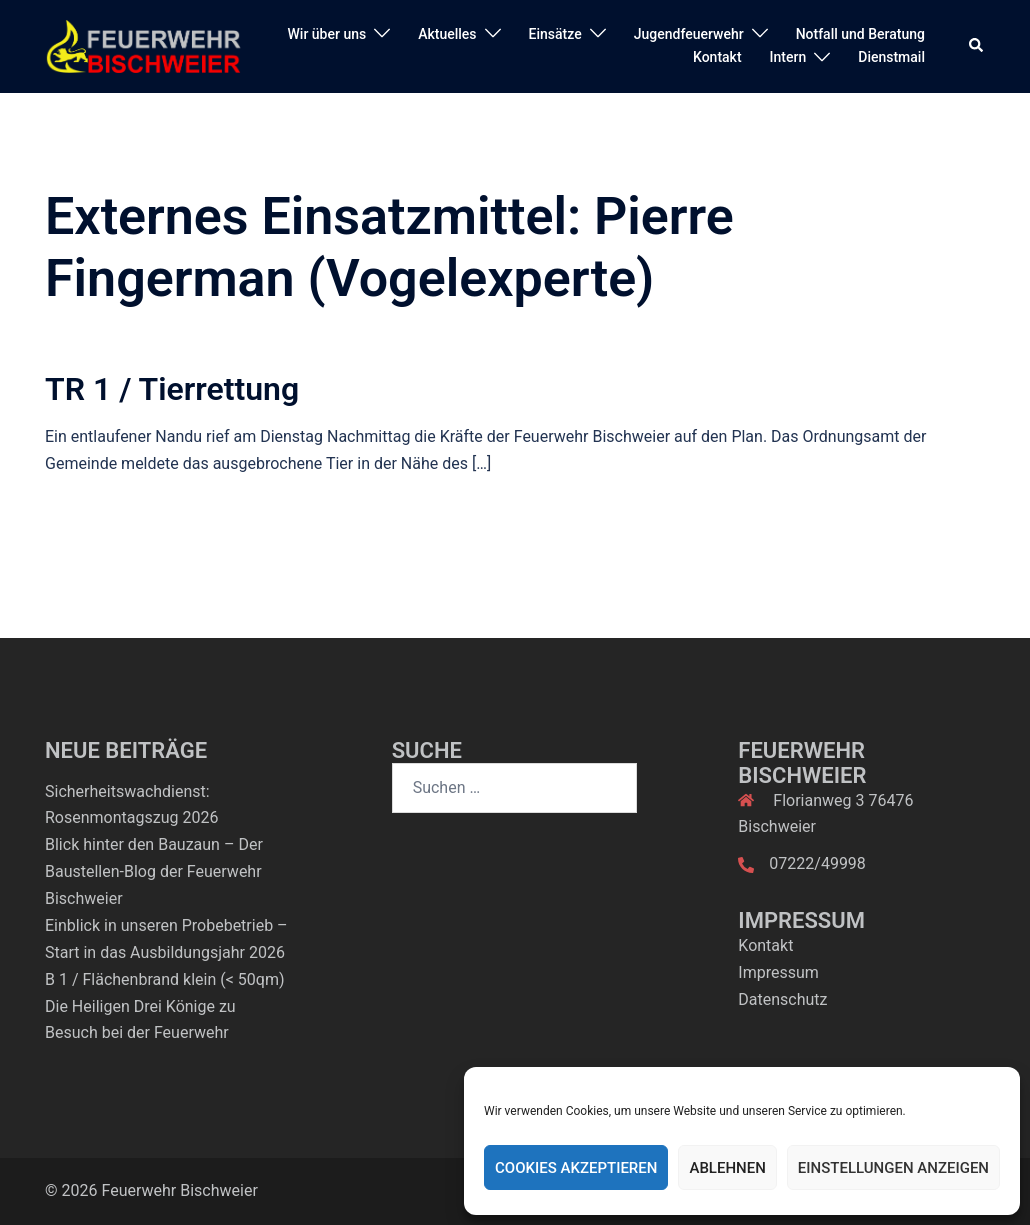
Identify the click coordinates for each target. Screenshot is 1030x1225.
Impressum (778, 972)
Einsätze (555, 34)
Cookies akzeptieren (576, 1168)
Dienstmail (891, 57)
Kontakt (717, 57)
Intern (788, 57)
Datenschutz (782, 999)
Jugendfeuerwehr (689, 34)
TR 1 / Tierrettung (172, 389)
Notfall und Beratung (860, 34)
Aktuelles (447, 34)
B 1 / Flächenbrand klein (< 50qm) (164, 979)
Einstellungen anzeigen (893, 1168)
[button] (977, 46)
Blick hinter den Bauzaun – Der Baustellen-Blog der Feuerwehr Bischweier (154, 871)
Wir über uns (327, 34)
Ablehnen (727, 1168)
